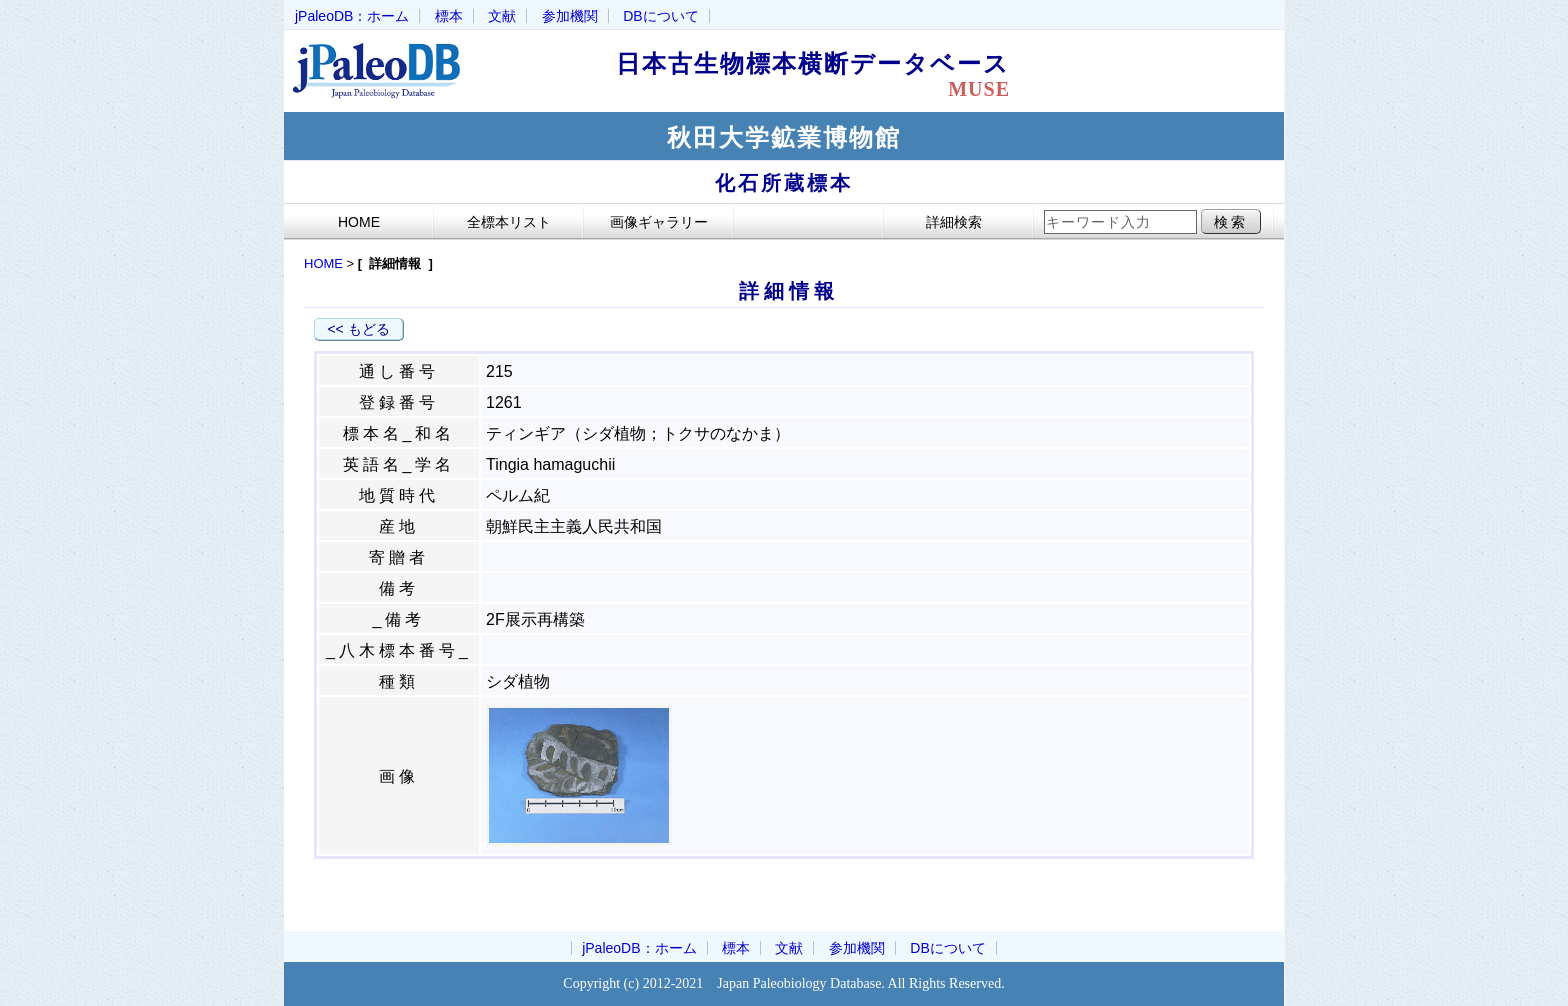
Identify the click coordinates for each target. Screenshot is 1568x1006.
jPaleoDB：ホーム (352, 16)
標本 (449, 16)
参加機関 (570, 16)
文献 (502, 16)
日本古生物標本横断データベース (826, 75)
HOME (323, 263)
